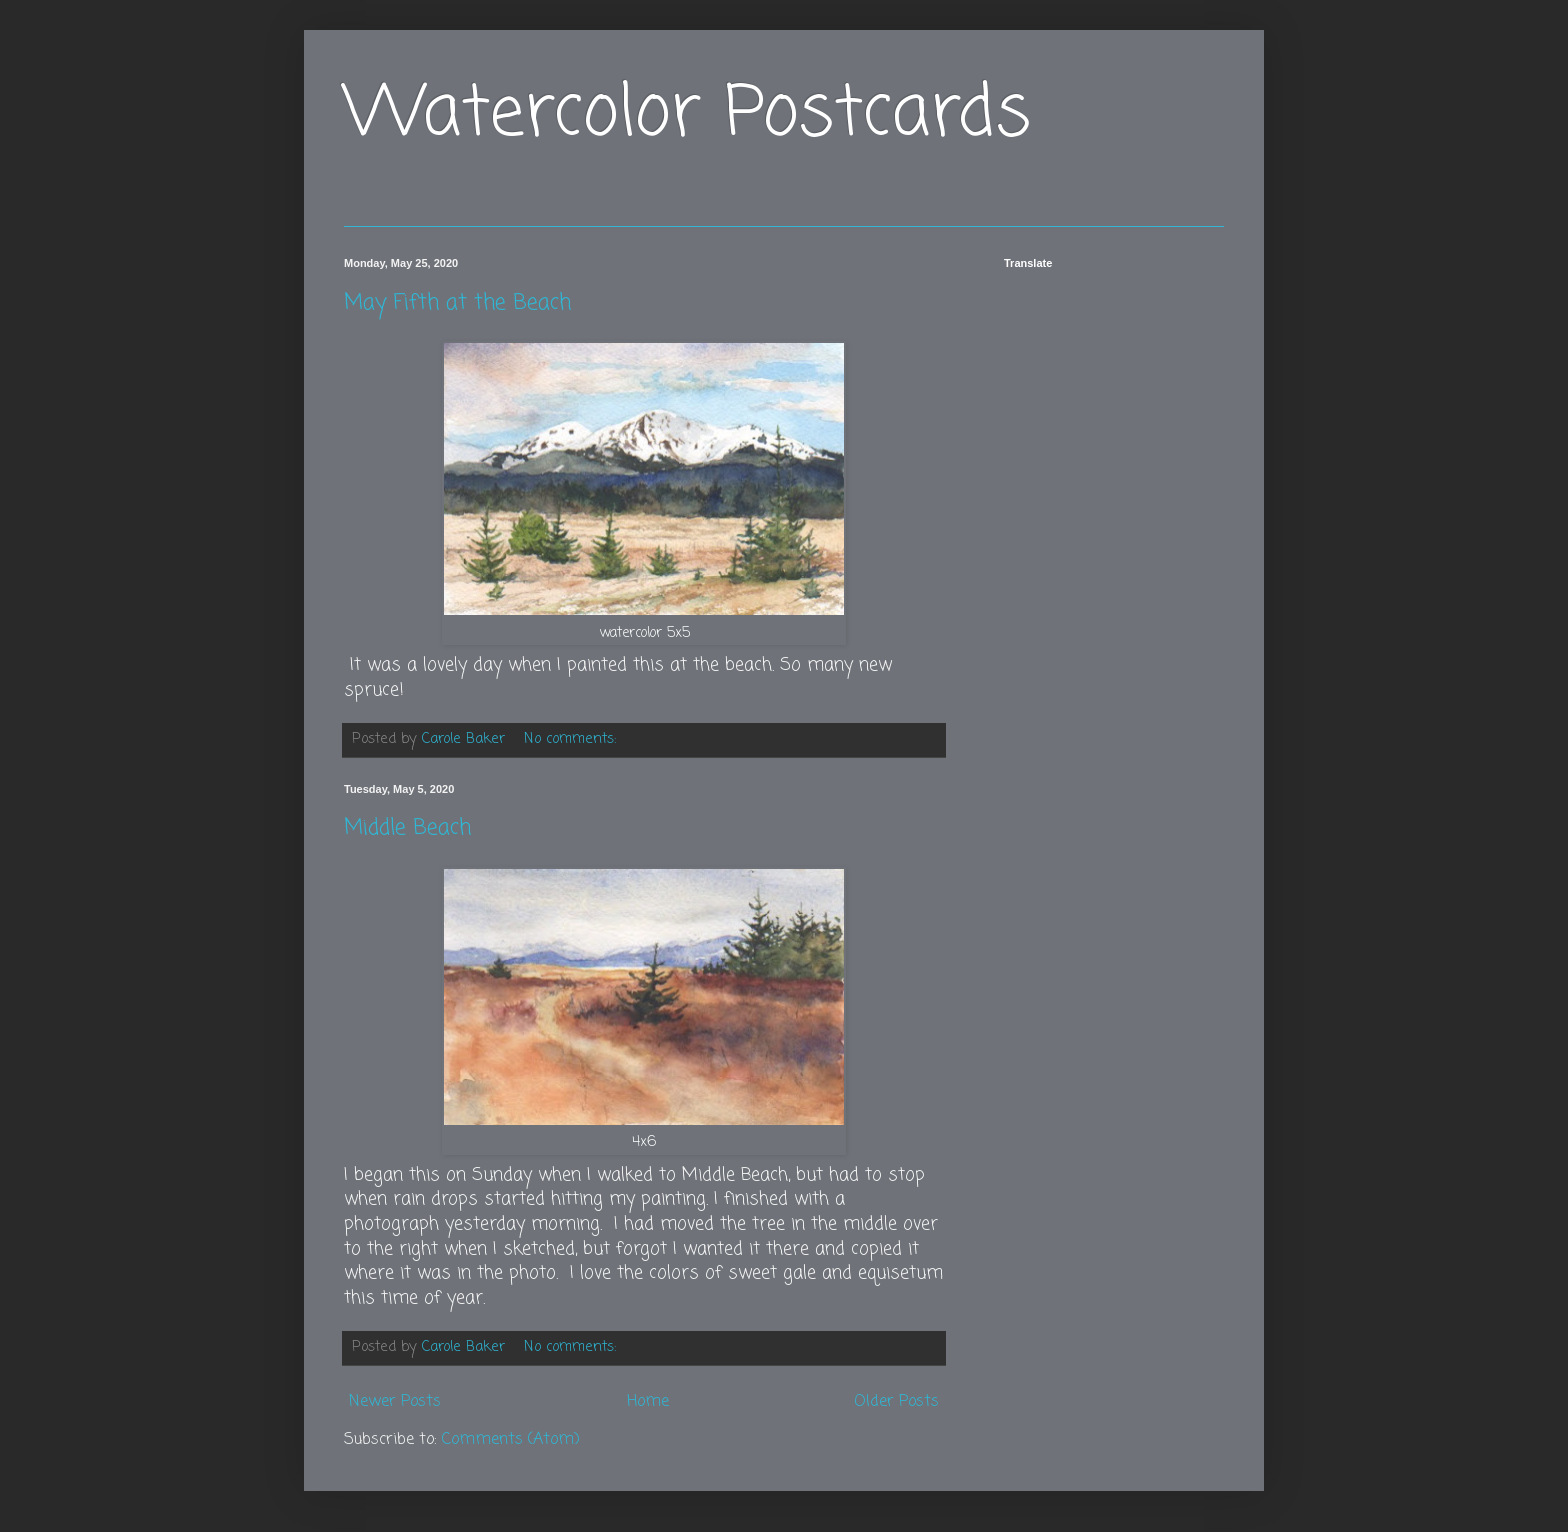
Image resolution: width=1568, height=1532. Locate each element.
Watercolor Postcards (687, 115)
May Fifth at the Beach (457, 303)
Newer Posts (395, 1402)
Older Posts (896, 1402)
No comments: (572, 739)
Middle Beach (407, 828)
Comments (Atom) (511, 1440)
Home (648, 1402)
